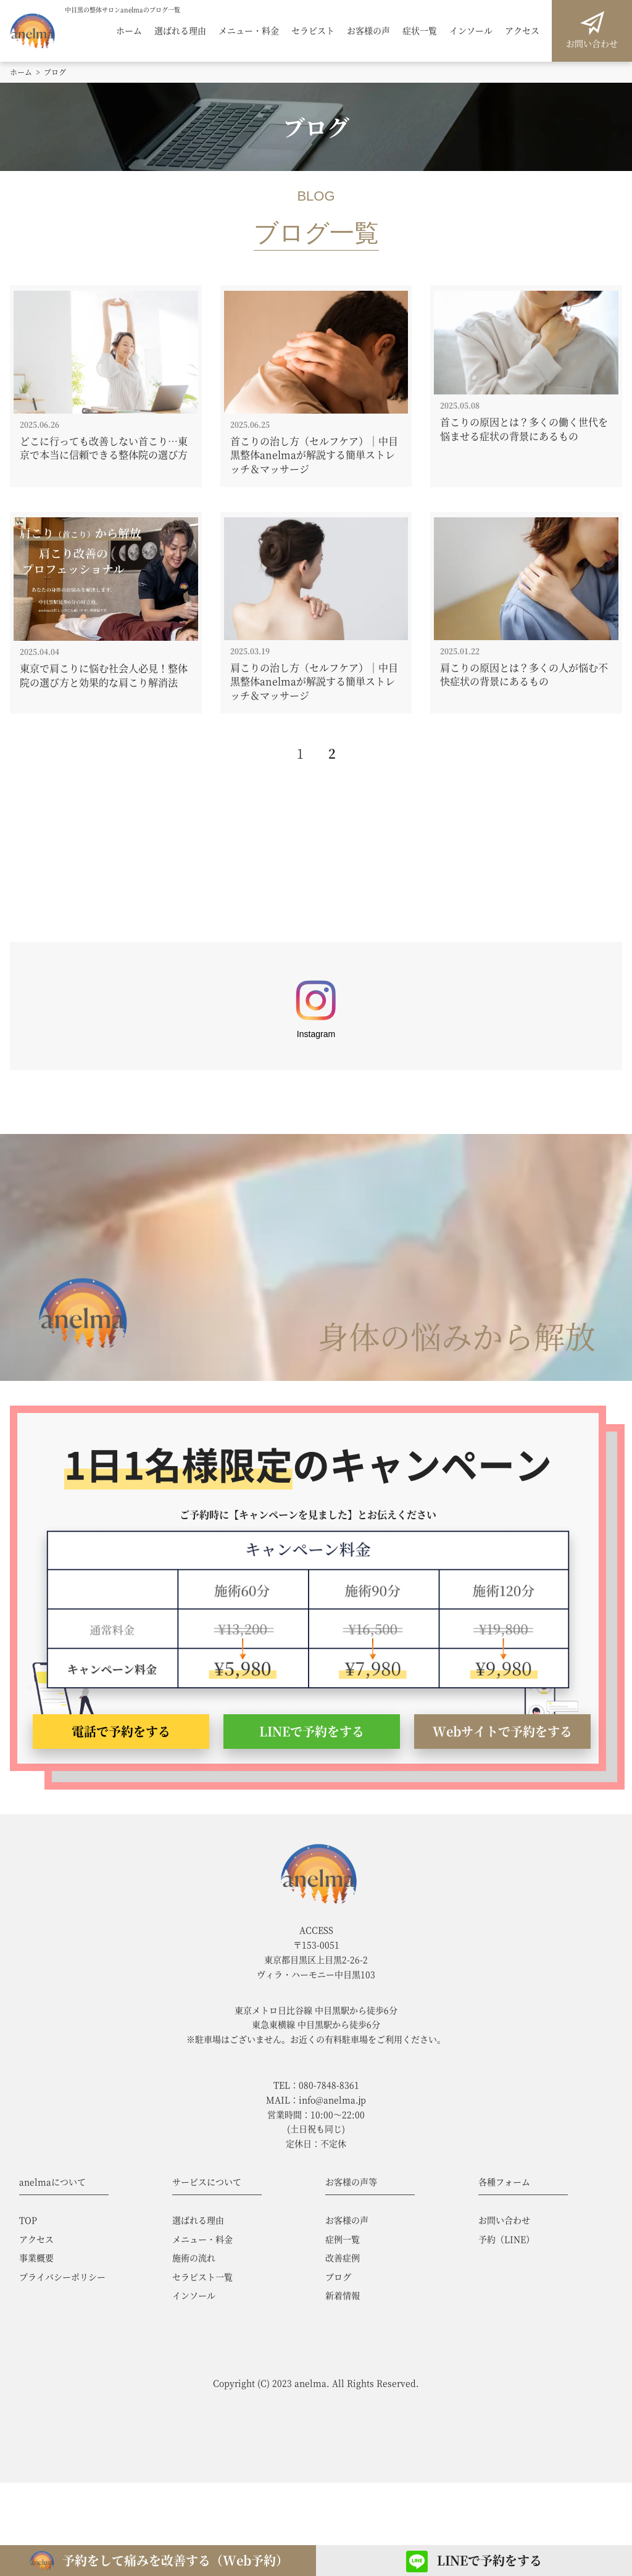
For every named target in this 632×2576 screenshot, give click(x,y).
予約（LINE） (506, 2239)
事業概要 (36, 2257)
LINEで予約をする (311, 1731)
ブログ (338, 2276)
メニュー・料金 (248, 30)
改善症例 (342, 2257)
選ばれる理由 (180, 30)
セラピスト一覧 (202, 2276)
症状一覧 (419, 30)
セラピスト (313, 30)
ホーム (129, 30)
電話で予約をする (121, 1731)
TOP (28, 2220)
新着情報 (342, 2295)
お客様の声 (368, 30)
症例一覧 (342, 2239)
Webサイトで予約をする (502, 1731)
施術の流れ (193, 2257)
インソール (471, 30)
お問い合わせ (592, 43)
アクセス (522, 30)
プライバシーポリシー (62, 2276)
